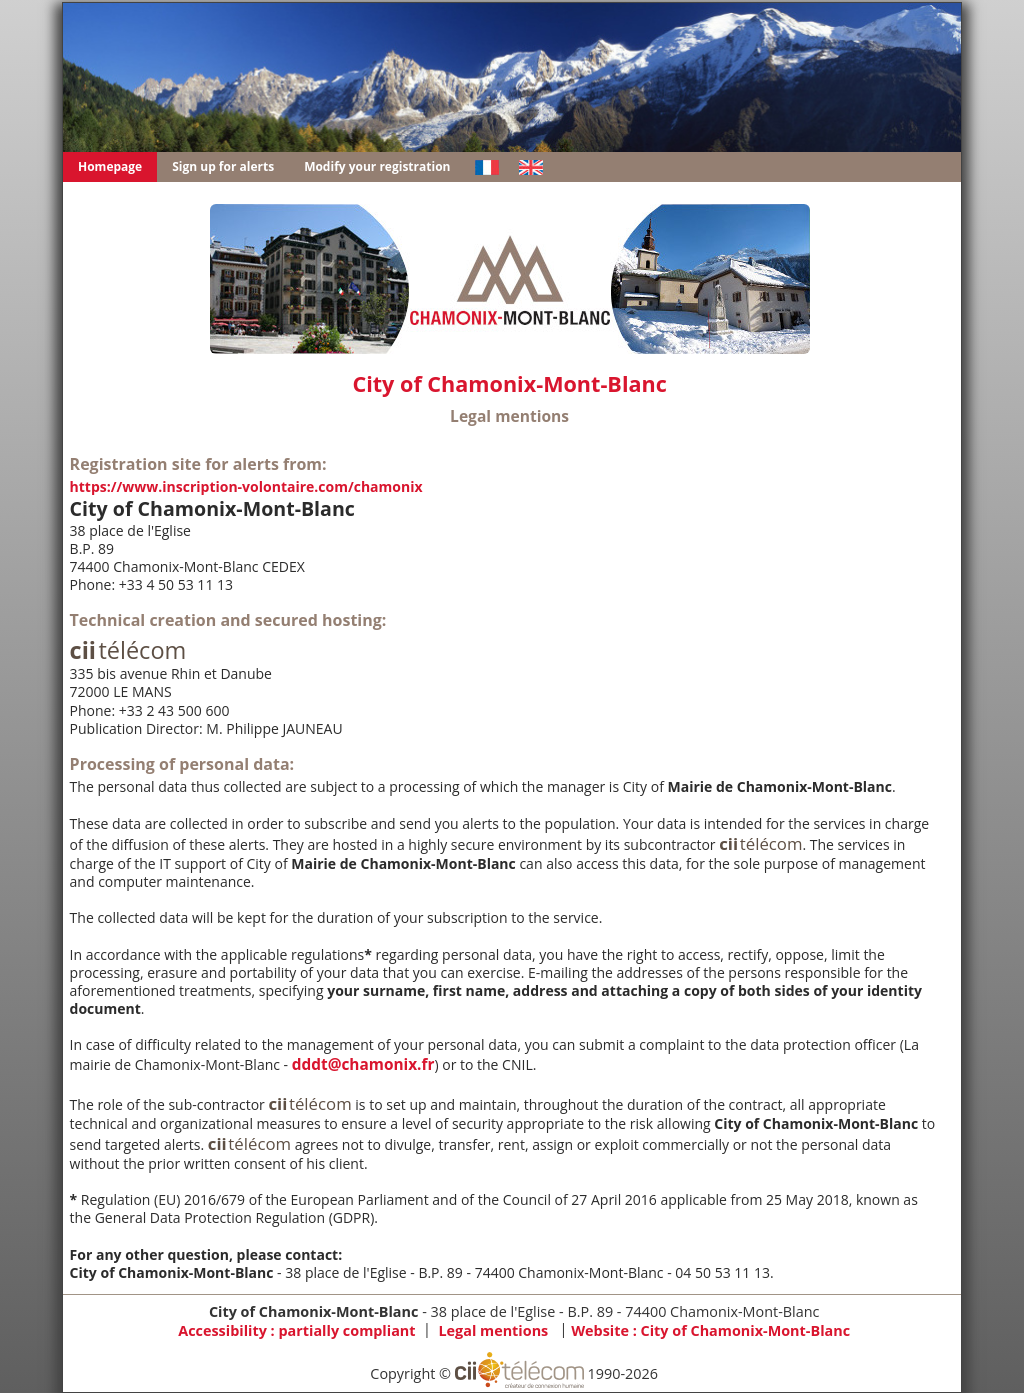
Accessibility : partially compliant (296, 1329)
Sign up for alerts (223, 166)
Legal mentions (493, 1329)
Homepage (110, 166)
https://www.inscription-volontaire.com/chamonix (246, 486)
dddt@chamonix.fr (363, 1064)
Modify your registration (377, 166)
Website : (710, 1329)
